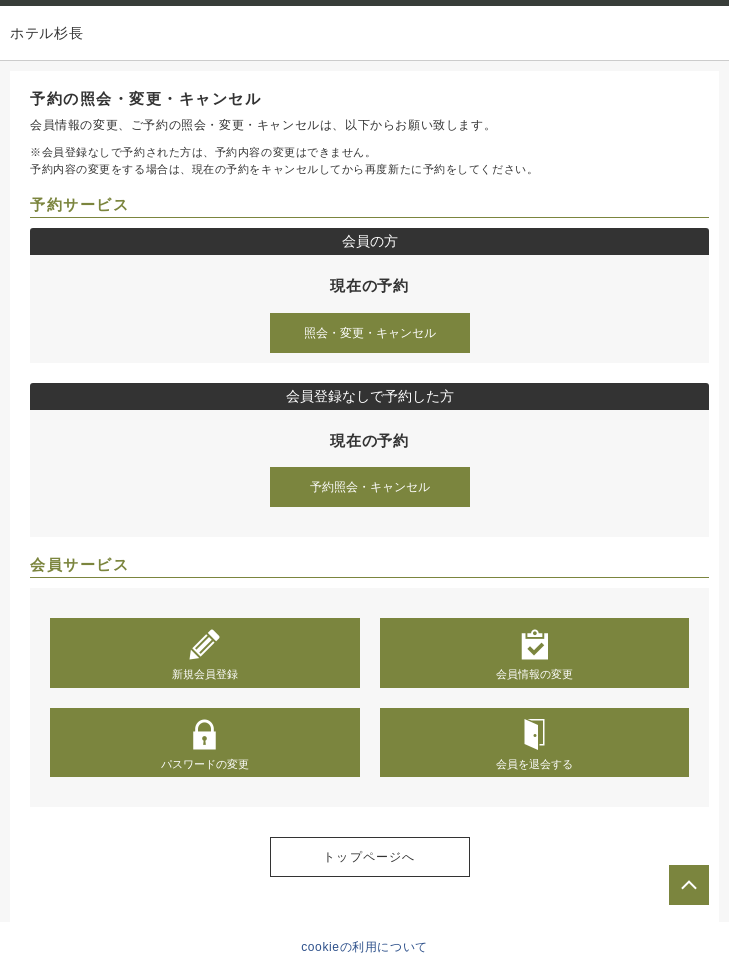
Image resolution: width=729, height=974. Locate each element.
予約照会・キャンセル (370, 487)
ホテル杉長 (47, 33)
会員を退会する (534, 744)
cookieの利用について (364, 947)
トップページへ (369, 857)
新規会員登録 (205, 654)
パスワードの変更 (205, 744)
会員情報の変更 (534, 654)
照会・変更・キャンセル (370, 333)
